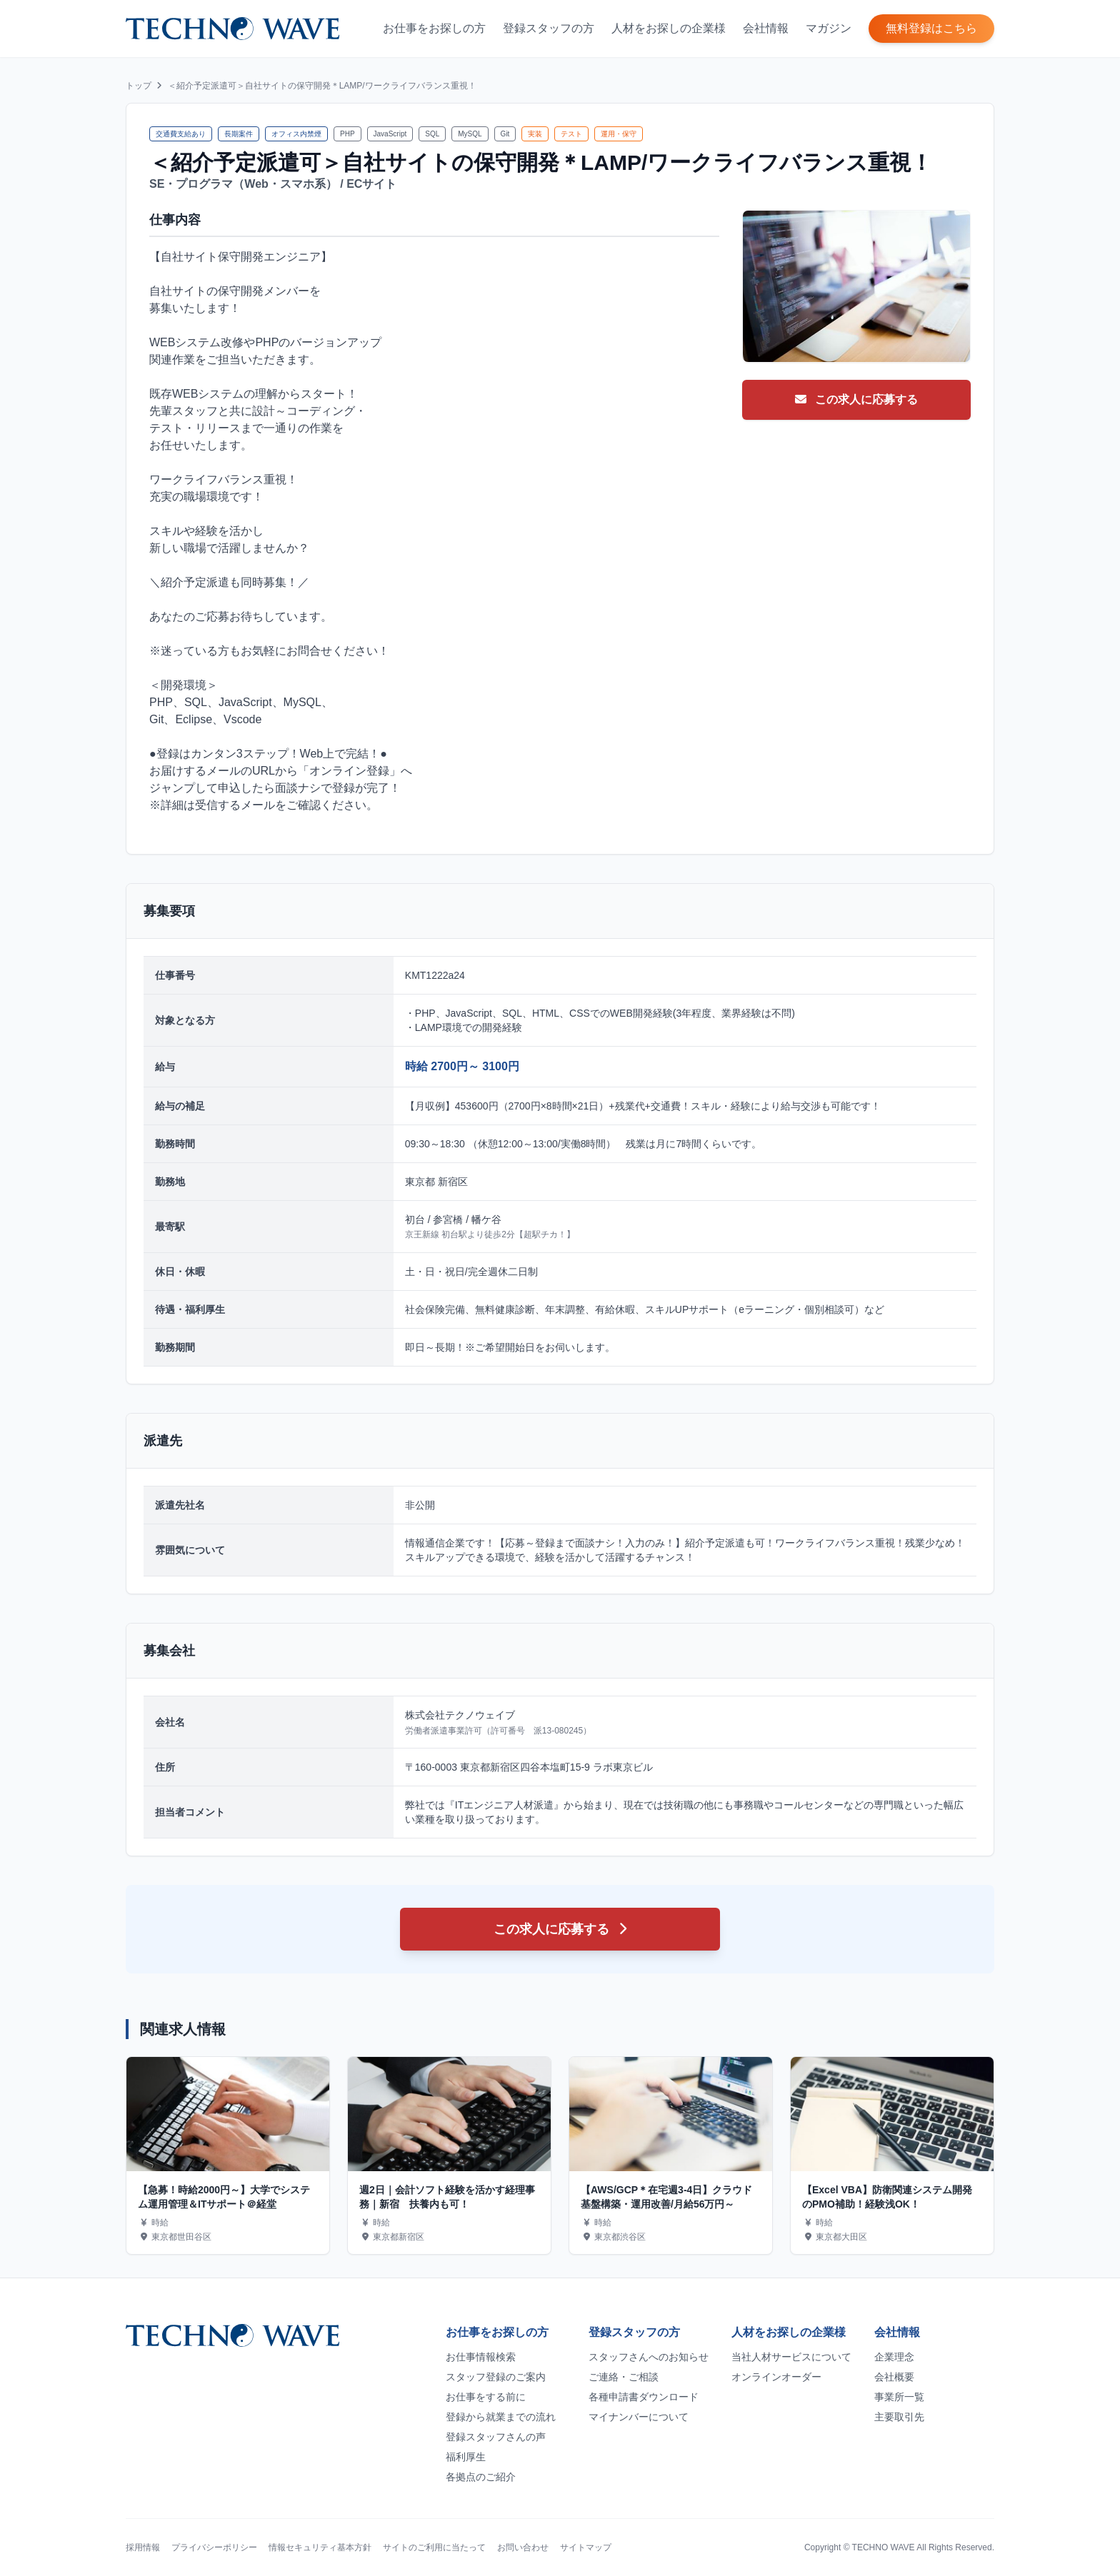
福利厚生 (466, 2456)
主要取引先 (899, 2416)
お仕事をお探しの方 (434, 28)
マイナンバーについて (639, 2416)
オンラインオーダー (776, 2377)
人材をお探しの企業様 (668, 28)
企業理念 (894, 2357)
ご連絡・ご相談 (624, 2377)
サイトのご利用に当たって (434, 2547)
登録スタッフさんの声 (496, 2436)
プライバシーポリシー (214, 2547)
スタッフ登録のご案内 (496, 2377)
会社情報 (766, 28)
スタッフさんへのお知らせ (649, 2357)
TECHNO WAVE (883, 2547)
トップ (138, 86)
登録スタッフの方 (548, 28)
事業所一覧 (899, 2397)
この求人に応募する (856, 399)
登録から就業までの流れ (501, 2416)
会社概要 (894, 2377)
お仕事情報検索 (481, 2357)
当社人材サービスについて (791, 2357)
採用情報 (143, 2547)
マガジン (828, 28)
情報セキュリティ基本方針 (320, 2547)
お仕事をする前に (486, 2397)
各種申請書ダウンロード (644, 2397)
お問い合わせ (523, 2547)
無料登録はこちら (931, 28)
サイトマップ (585, 2547)
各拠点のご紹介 (481, 2476)
